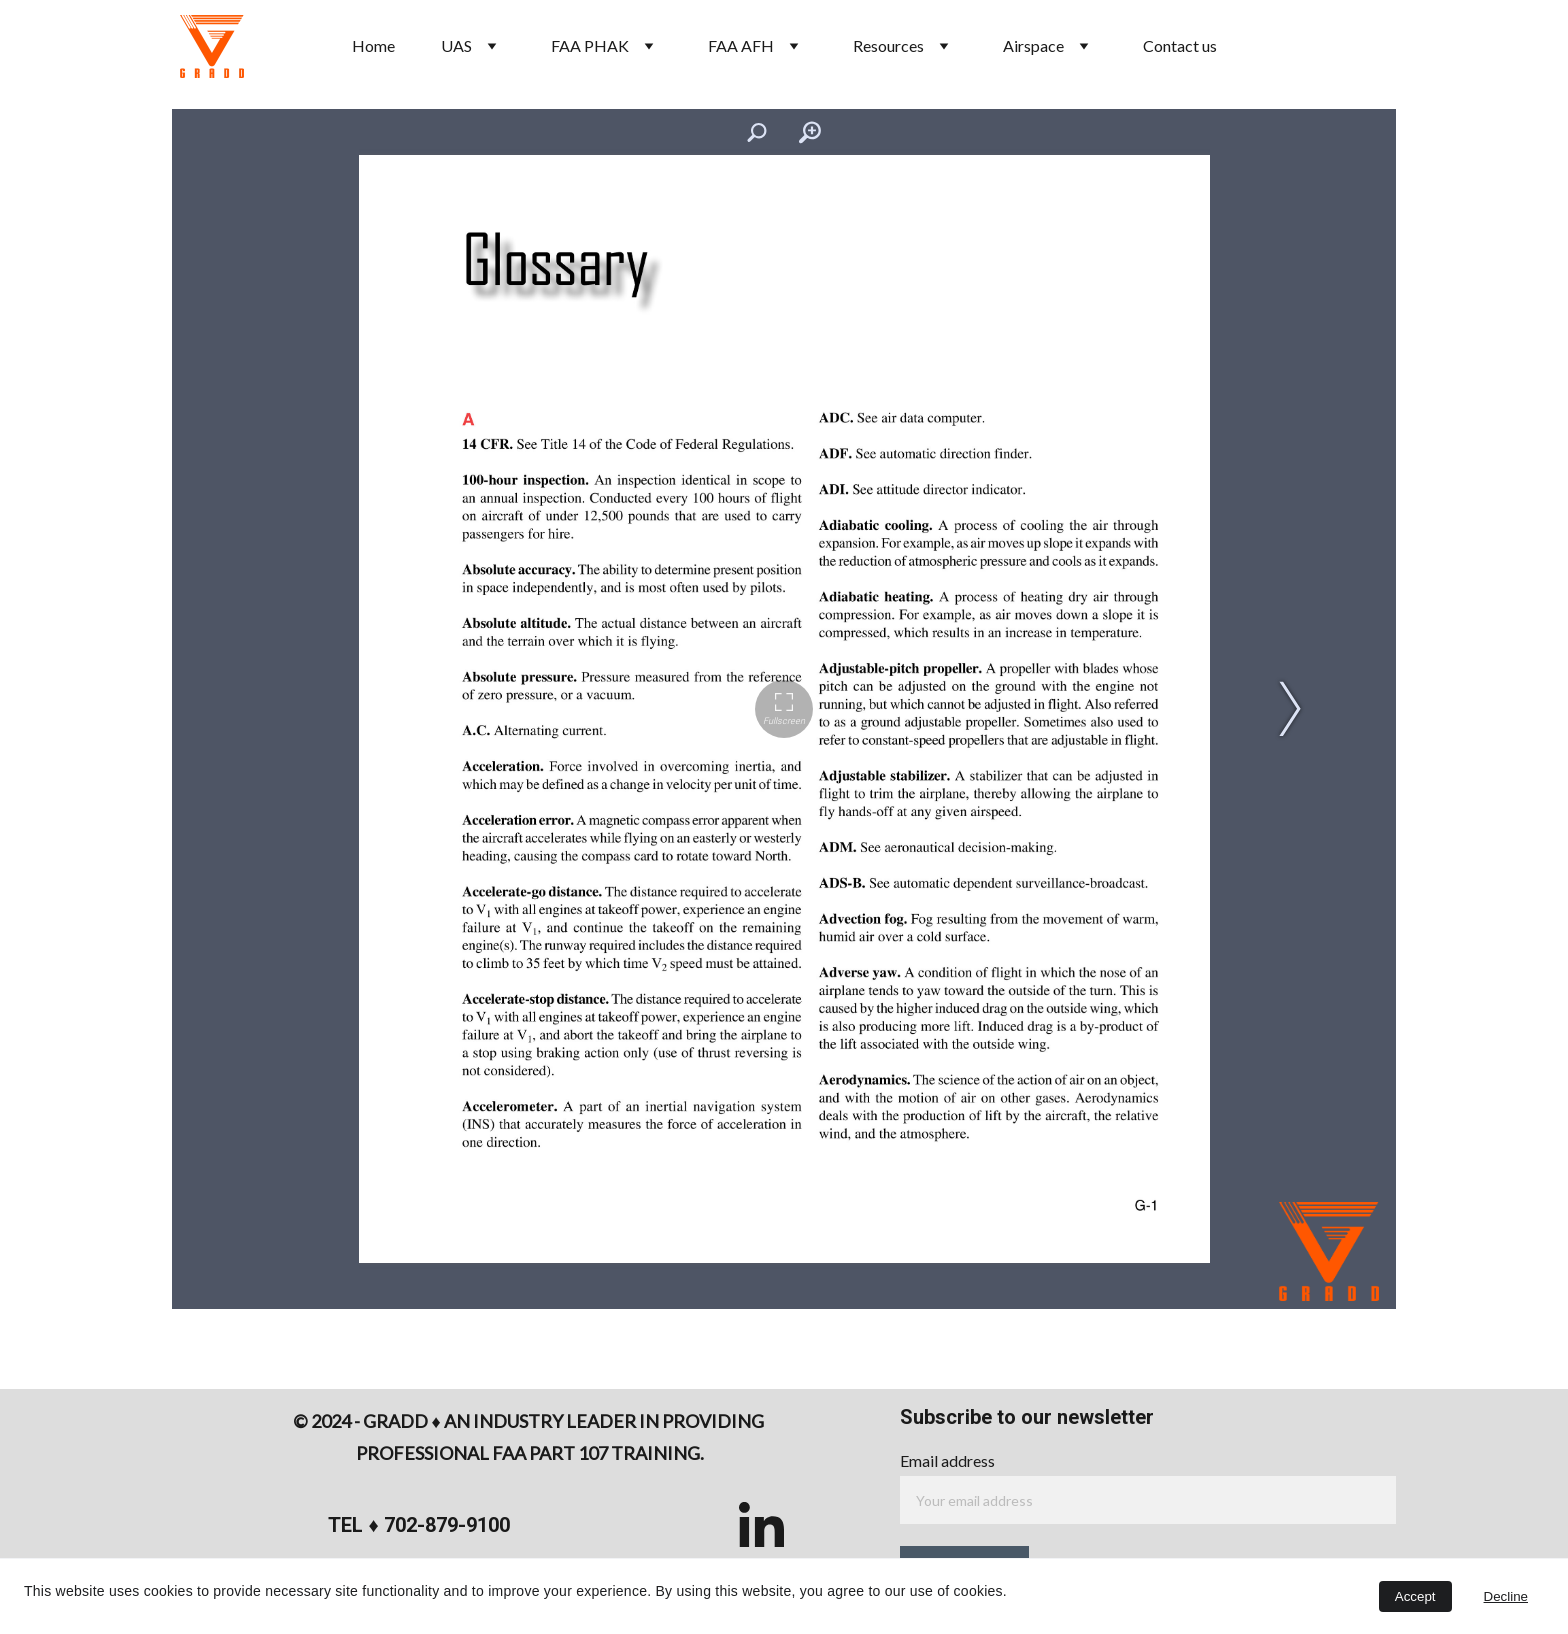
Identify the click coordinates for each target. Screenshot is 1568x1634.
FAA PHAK (590, 45)
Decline (1506, 1596)
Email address (947, 1460)
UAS (456, 45)
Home (373, 45)
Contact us (1180, 45)
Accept (1415, 1596)
